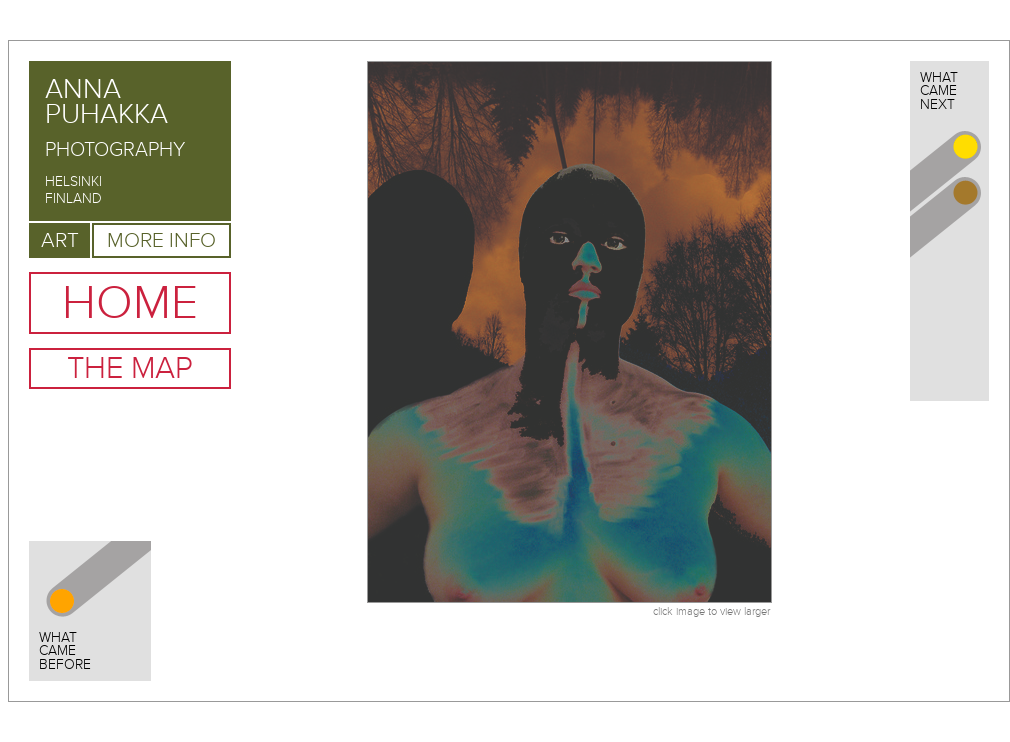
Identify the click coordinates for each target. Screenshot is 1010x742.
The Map (130, 368)
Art (60, 240)
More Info (161, 240)
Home (130, 303)
